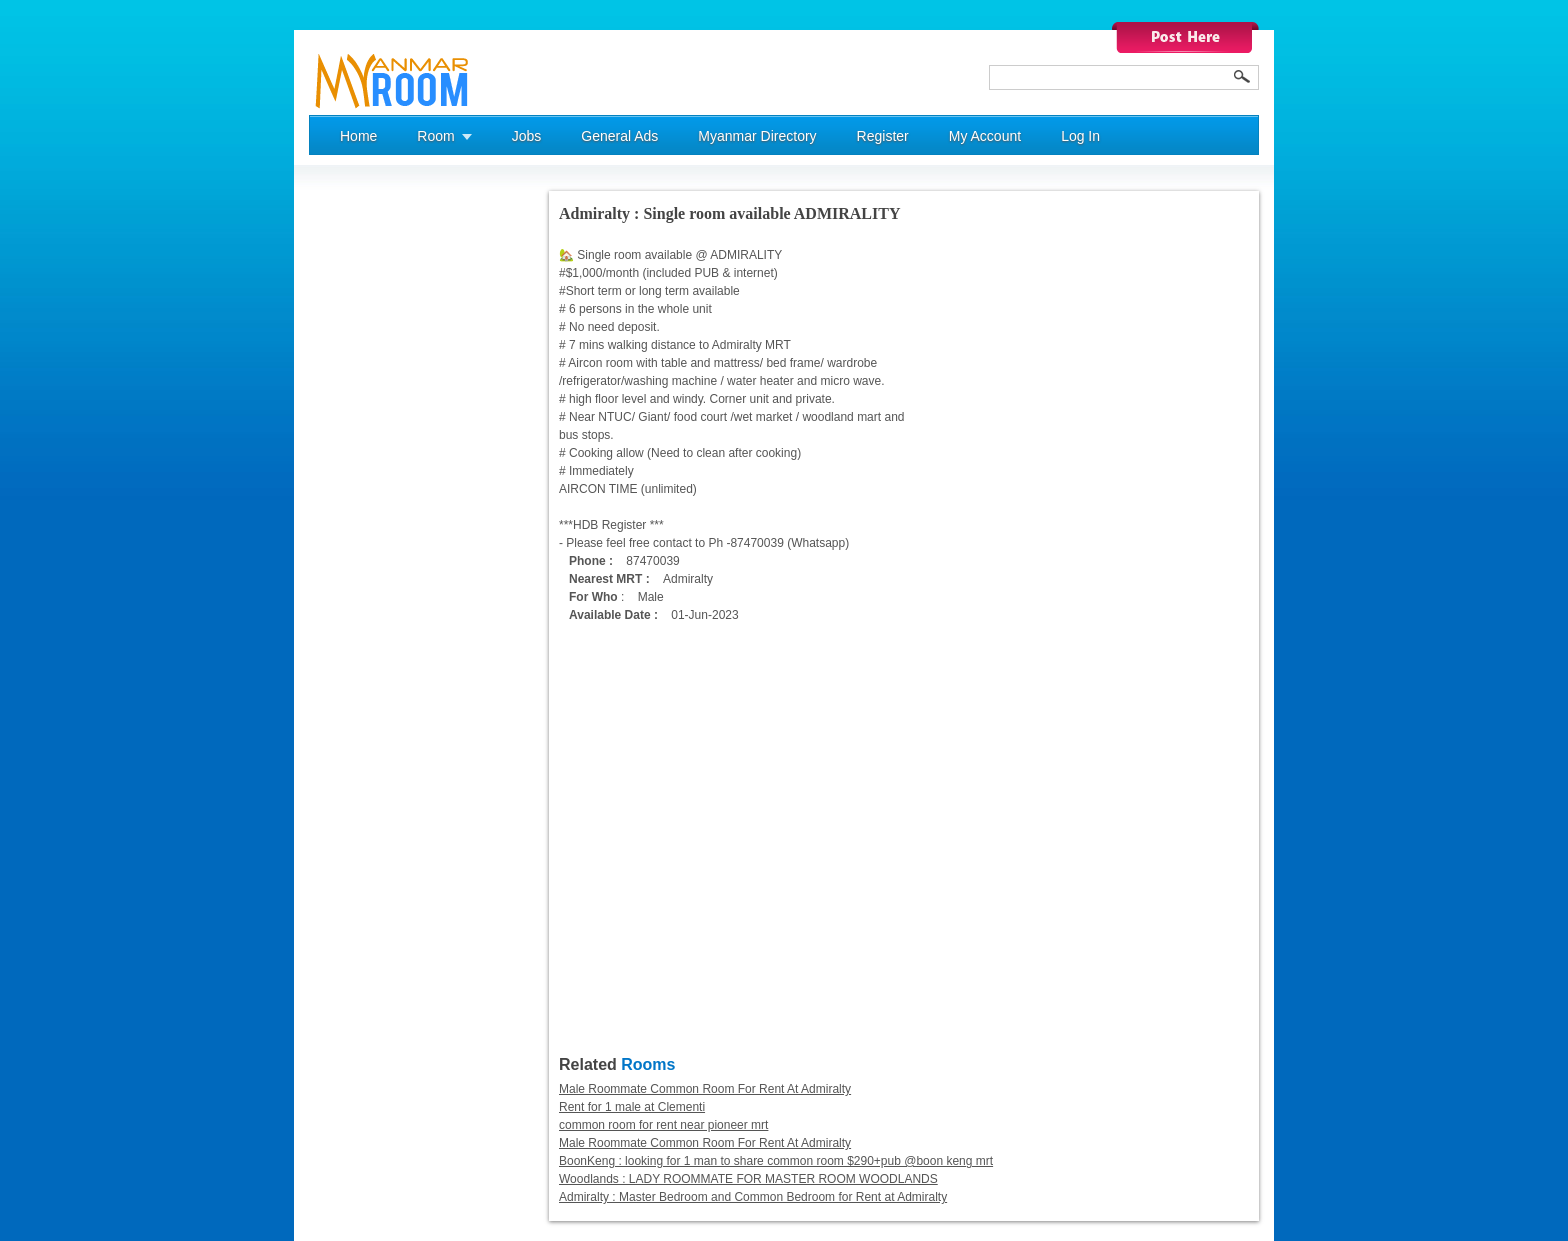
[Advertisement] (389, 491)
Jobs (527, 136)
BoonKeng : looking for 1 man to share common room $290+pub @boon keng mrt (776, 1161)
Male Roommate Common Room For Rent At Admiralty (705, 1089)
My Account (985, 136)
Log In (1080, 136)
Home (358, 136)
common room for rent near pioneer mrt (663, 1125)
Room (435, 136)
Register (883, 136)
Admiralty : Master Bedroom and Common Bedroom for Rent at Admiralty (753, 1197)
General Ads (619, 136)
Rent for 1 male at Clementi (632, 1107)
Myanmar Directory (757, 136)
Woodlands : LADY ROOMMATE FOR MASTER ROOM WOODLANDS (748, 1179)
